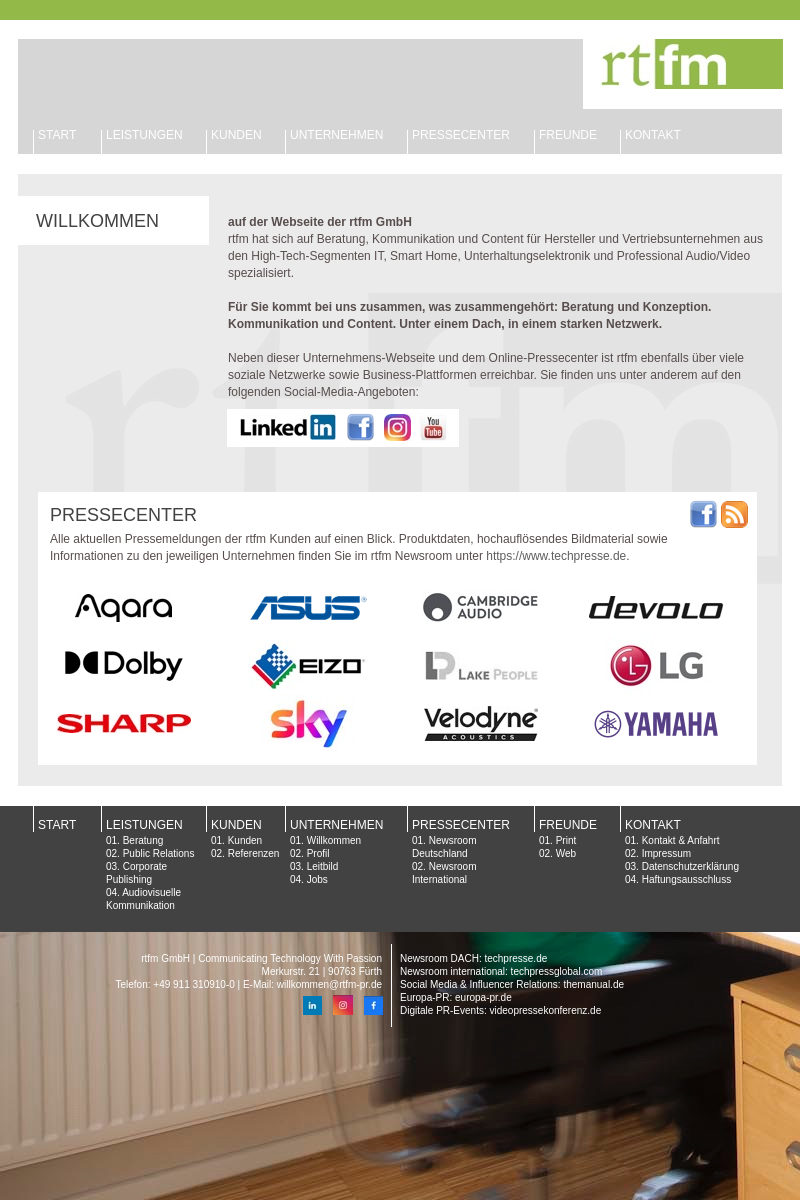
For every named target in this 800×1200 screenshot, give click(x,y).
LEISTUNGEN (144, 135)
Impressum (666, 853)
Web (566, 853)
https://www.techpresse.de (556, 556)
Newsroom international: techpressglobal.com (501, 971)
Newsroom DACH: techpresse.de (473, 958)
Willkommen (334, 840)
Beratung (143, 840)
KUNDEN (236, 135)
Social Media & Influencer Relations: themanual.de (512, 984)
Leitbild (323, 866)
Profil (318, 853)
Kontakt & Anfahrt (681, 840)
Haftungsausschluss (687, 879)
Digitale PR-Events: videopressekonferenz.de (500, 1010)
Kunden (245, 840)
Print (566, 840)
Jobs (317, 879)
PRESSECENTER (461, 135)
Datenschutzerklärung (690, 866)
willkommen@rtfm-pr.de (329, 984)
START (57, 135)
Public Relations (159, 853)
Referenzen (254, 853)
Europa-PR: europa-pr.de (456, 997)
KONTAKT (653, 135)
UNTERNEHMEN (336, 825)
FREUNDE (568, 135)
